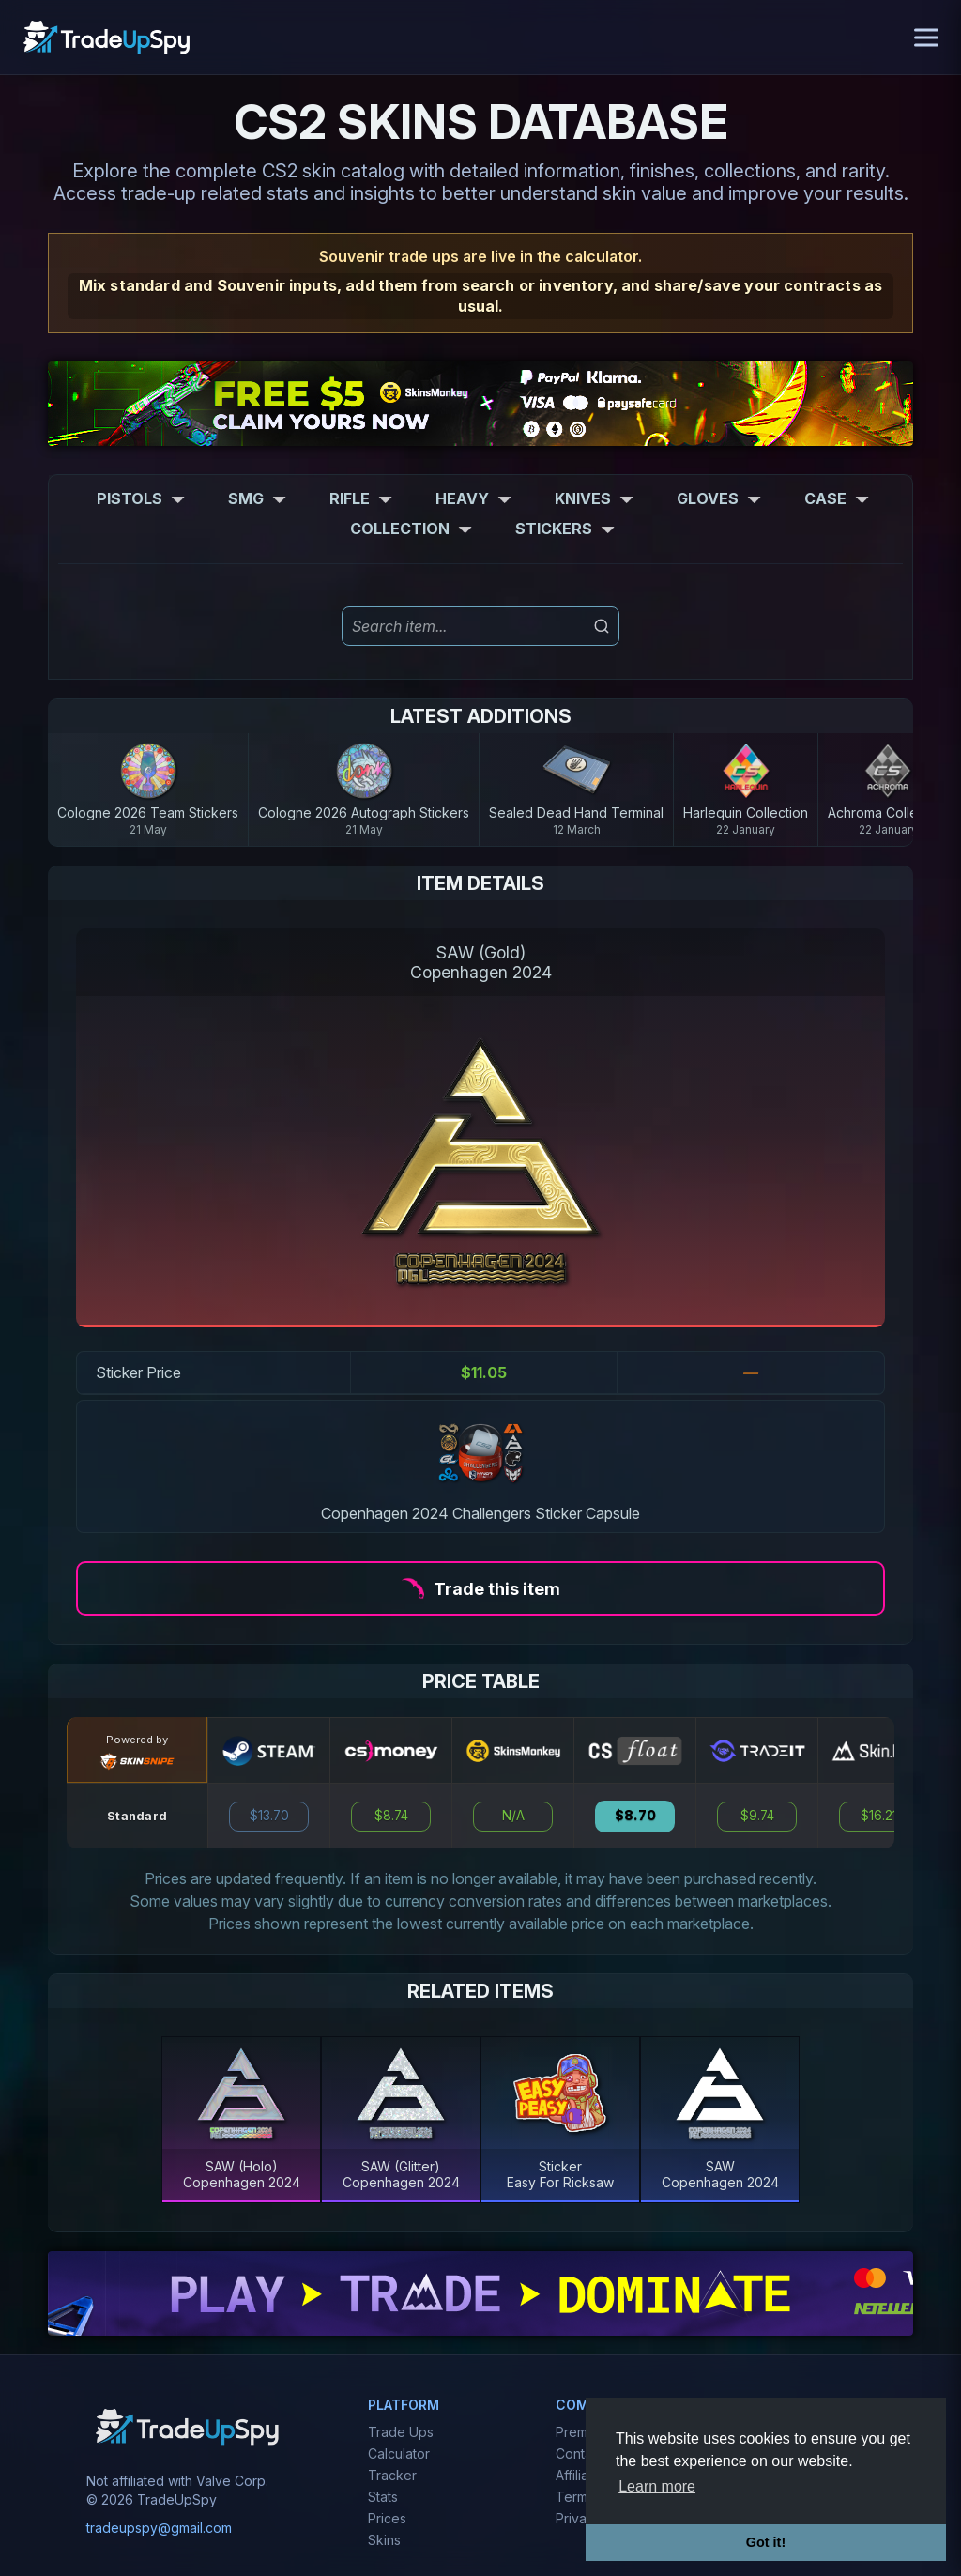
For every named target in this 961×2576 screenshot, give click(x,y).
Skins (384, 2540)
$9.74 (757, 1815)
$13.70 (269, 1815)
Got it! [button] (766, 2542)
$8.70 (635, 1815)
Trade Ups (401, 2432)
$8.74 (391, 1815)
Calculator (399, 2453)
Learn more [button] (656, 2486)
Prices (387, 2518)
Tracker (392, 2475)
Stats (383, 2497)
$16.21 (879, 1815)
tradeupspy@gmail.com (159, 2528)
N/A (513, 1815)
